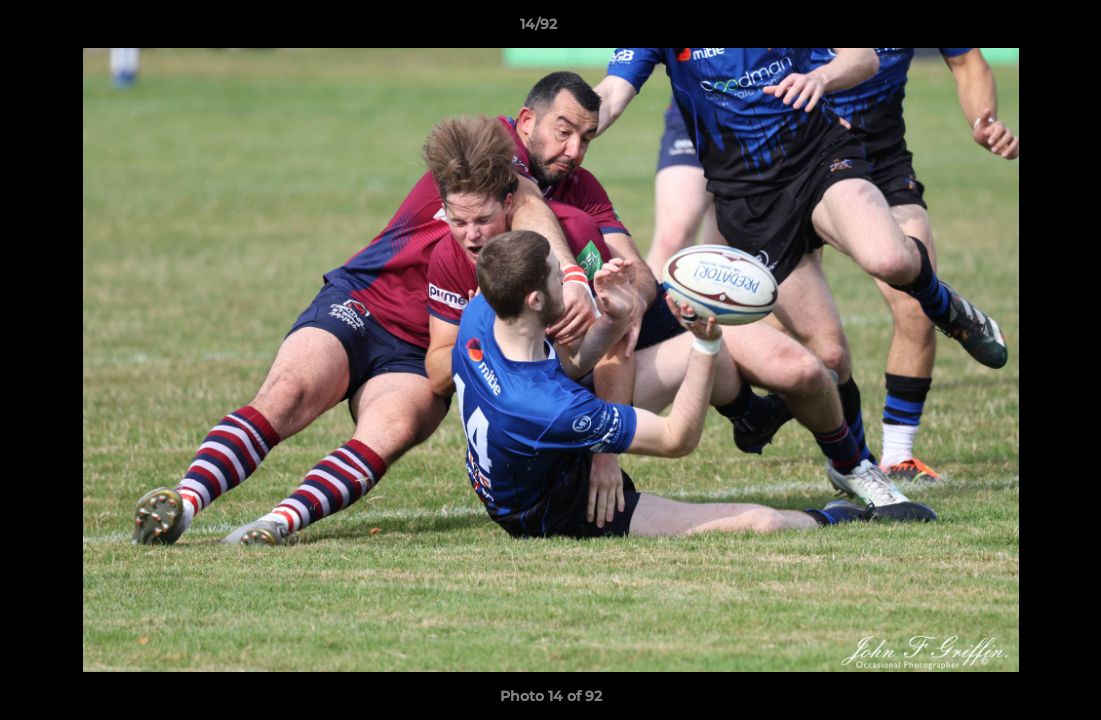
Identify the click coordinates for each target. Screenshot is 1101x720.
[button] (1017, 29)
